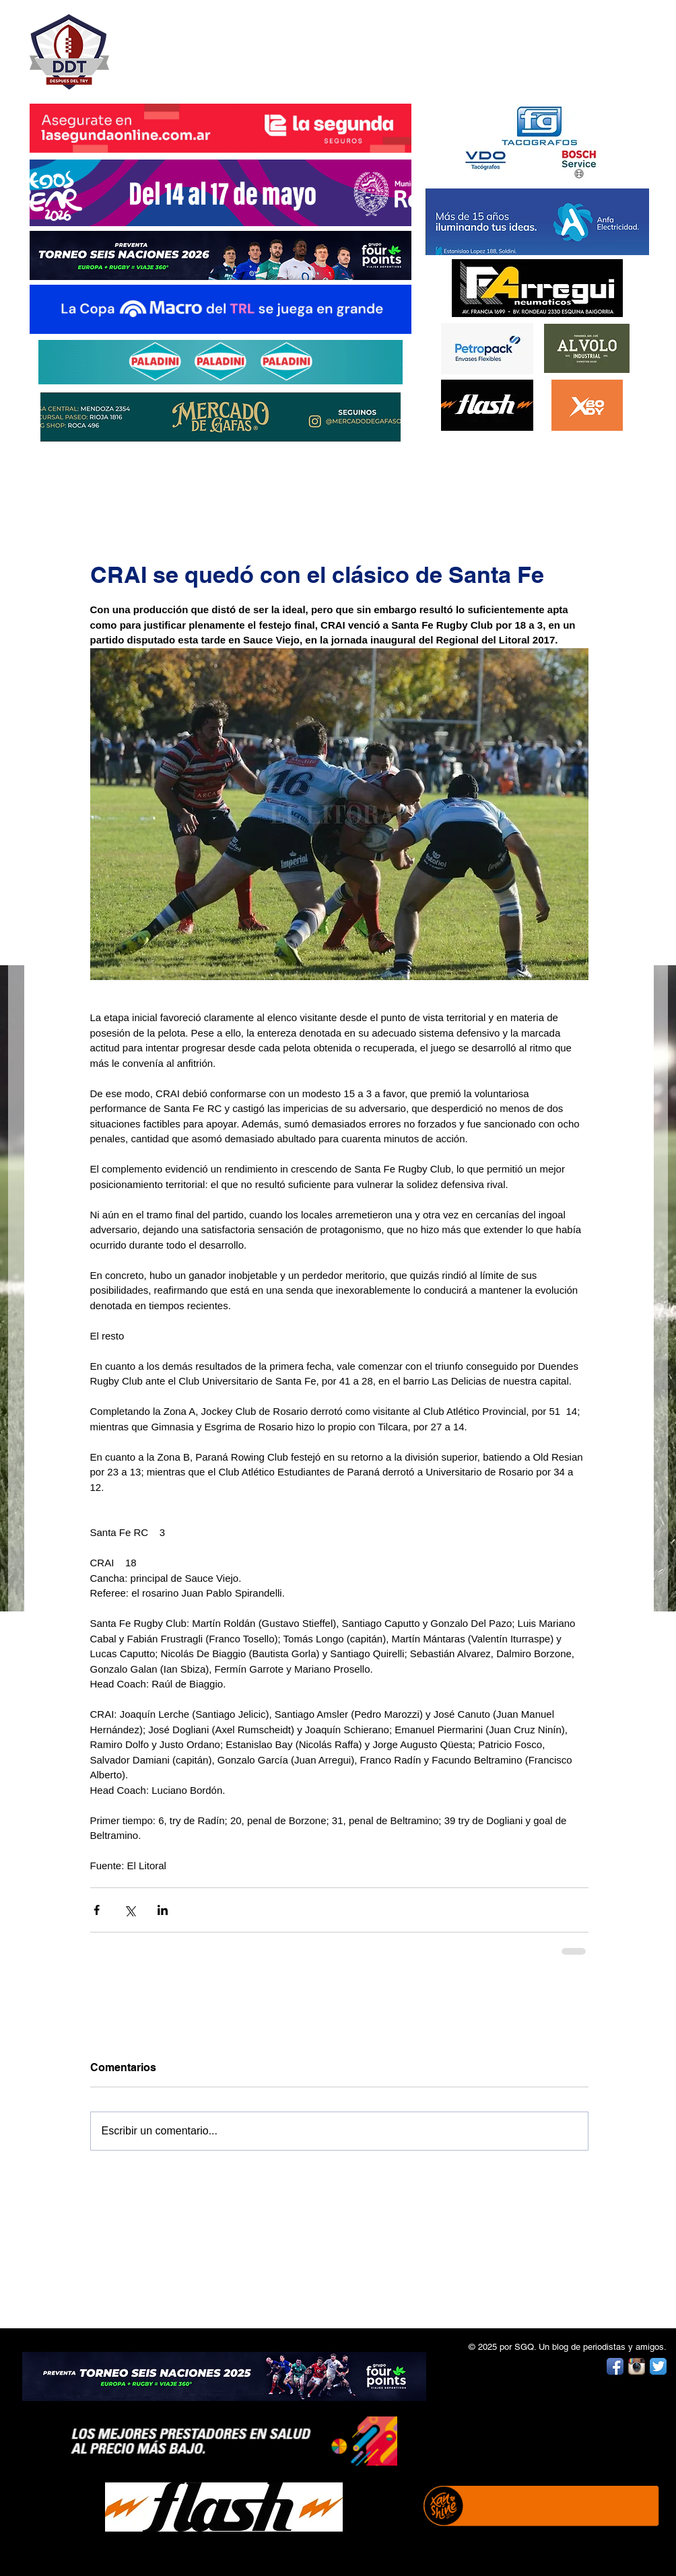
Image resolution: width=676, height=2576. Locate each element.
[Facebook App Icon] (615, 2366)
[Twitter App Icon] (658, 2366)
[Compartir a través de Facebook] (96, 1910)
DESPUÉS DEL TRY (211, 45)
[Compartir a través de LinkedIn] (162, 1910)
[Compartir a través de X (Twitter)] (129, 1910)
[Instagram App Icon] (636, 2366)
